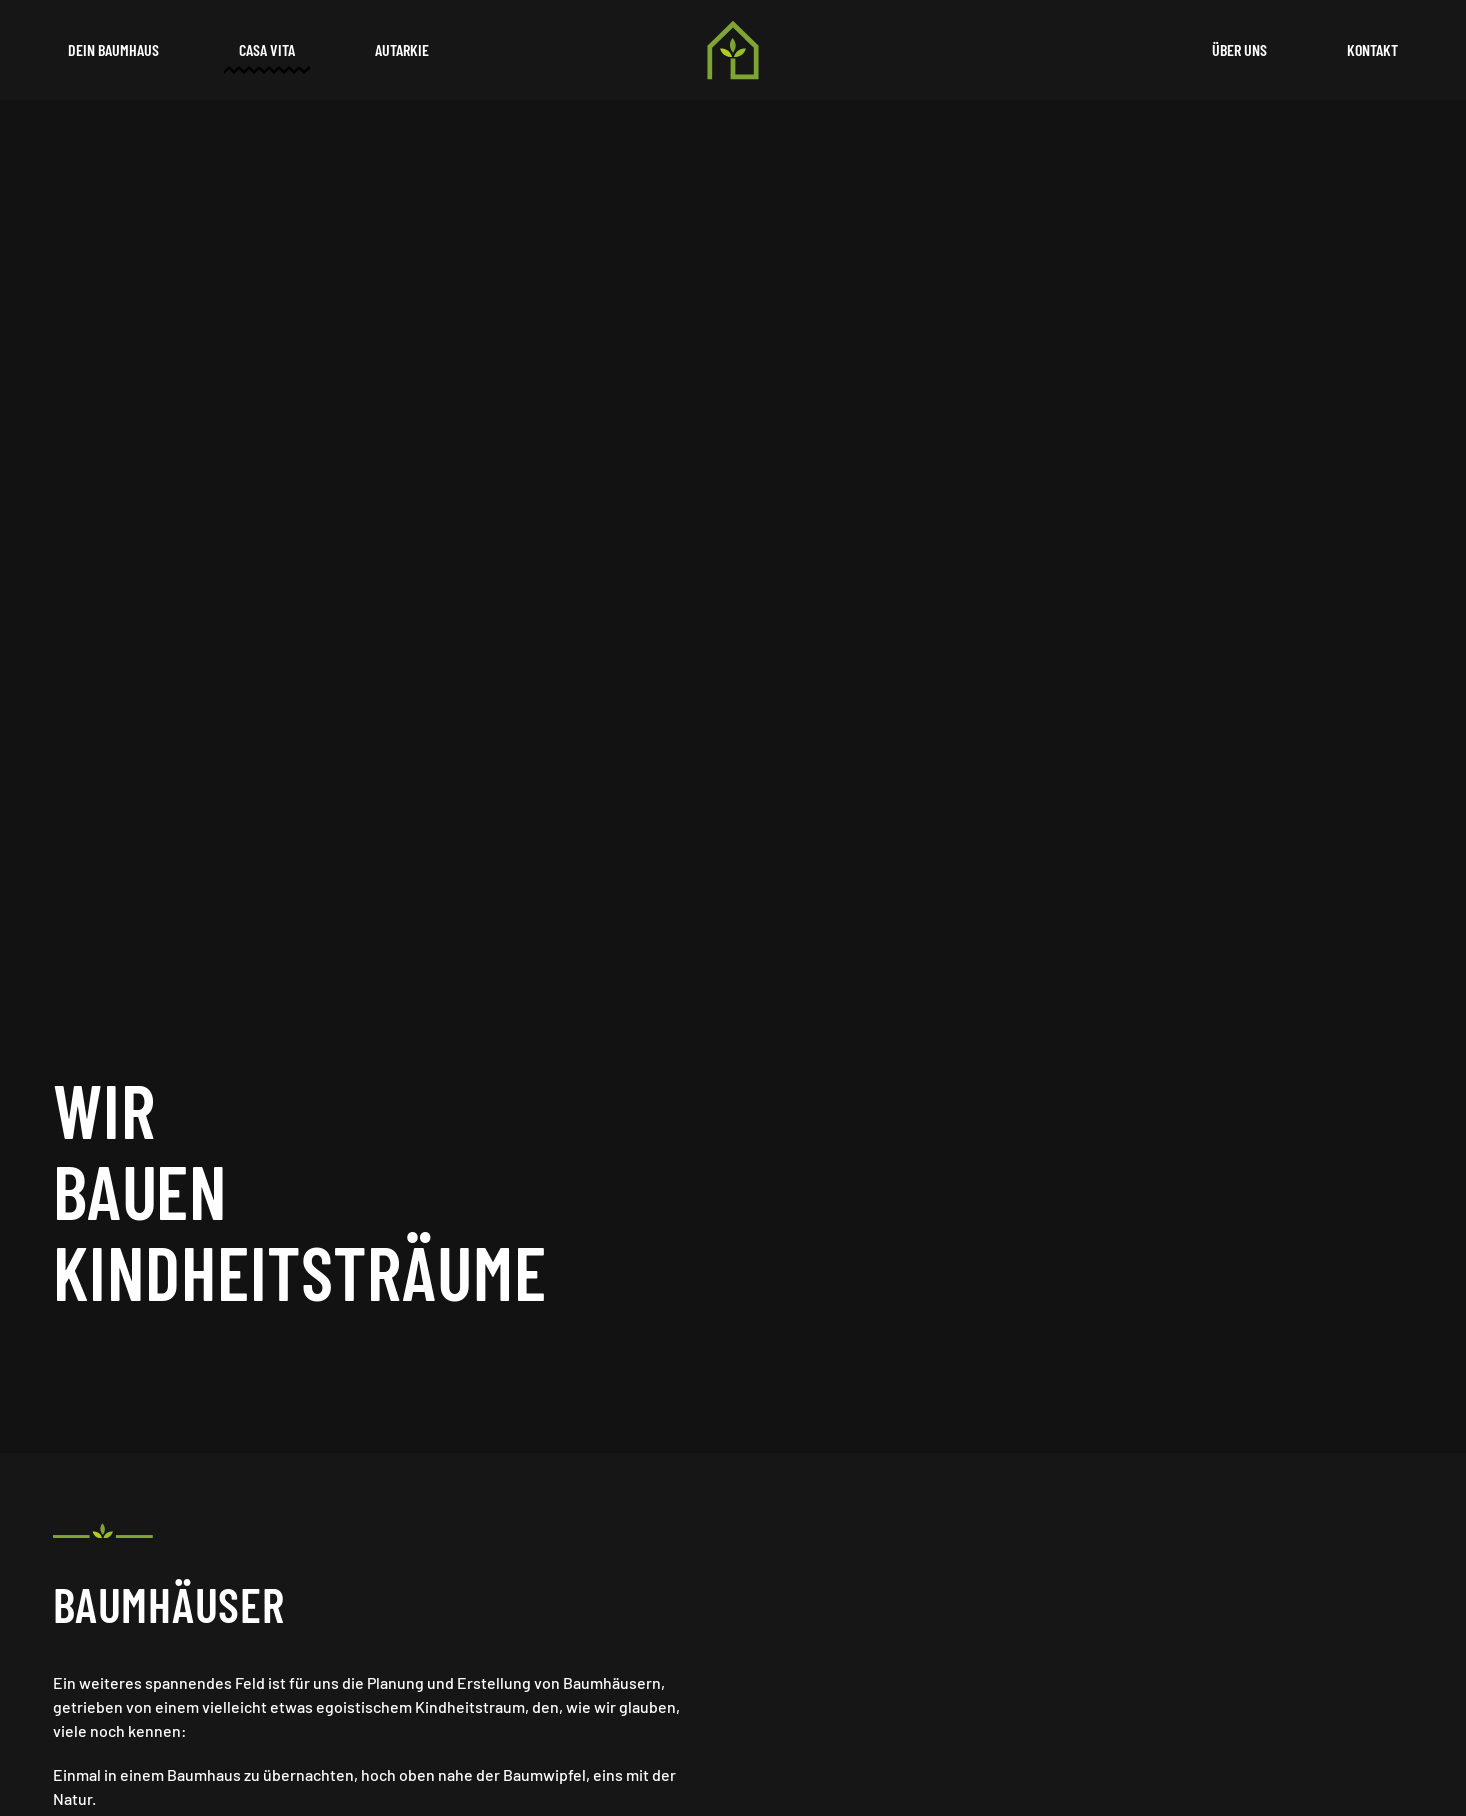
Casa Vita (267, 49)
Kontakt (1372, 49)
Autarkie (402, 49)
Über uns (1239, 49)
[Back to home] (733, 50)
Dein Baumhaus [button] (113, 49)
